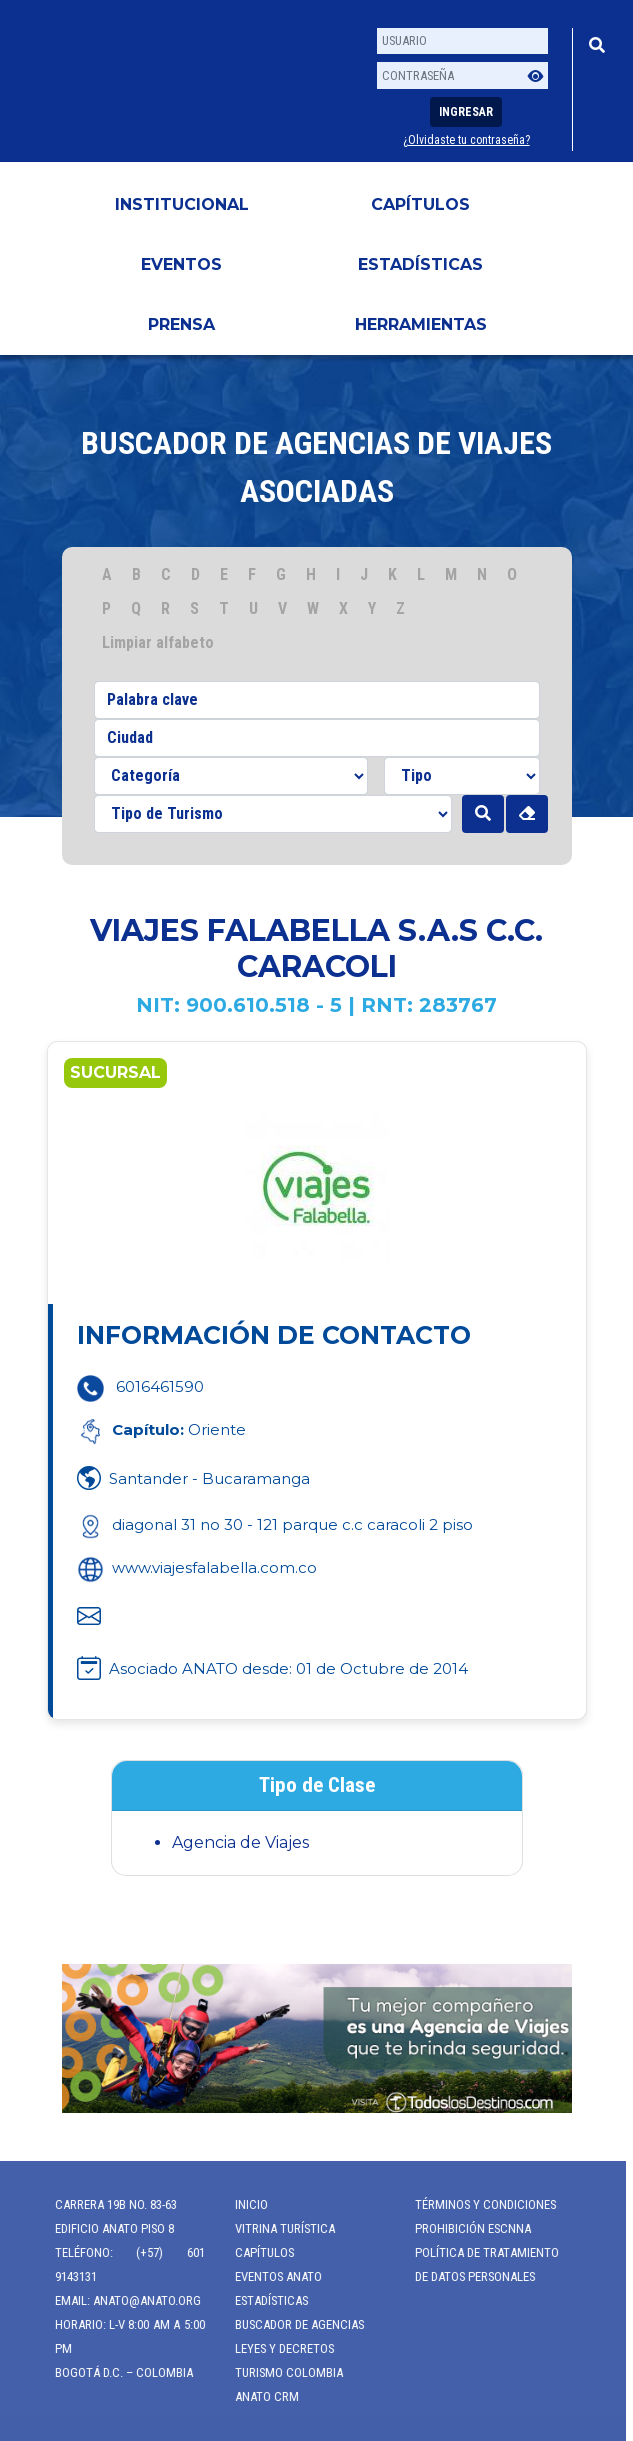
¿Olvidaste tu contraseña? (466, 140)
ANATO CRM (258, 2396)
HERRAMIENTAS (421, 324)
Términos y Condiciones (476, 2204)
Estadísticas (420, 264)
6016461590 (160, 1386)
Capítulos (420, 204)
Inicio (242, 2204)
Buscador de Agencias (290, 2324)
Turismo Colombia (280, 2372)
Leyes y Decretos (275, 2348)
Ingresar (466, 112)
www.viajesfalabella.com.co (197, 1567)
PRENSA (181, 324)
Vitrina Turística (276, 2228)
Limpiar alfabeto (158, 642)
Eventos (181, 264)
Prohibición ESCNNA (464, 2228)
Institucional (182, 204)
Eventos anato (269, 2276)
